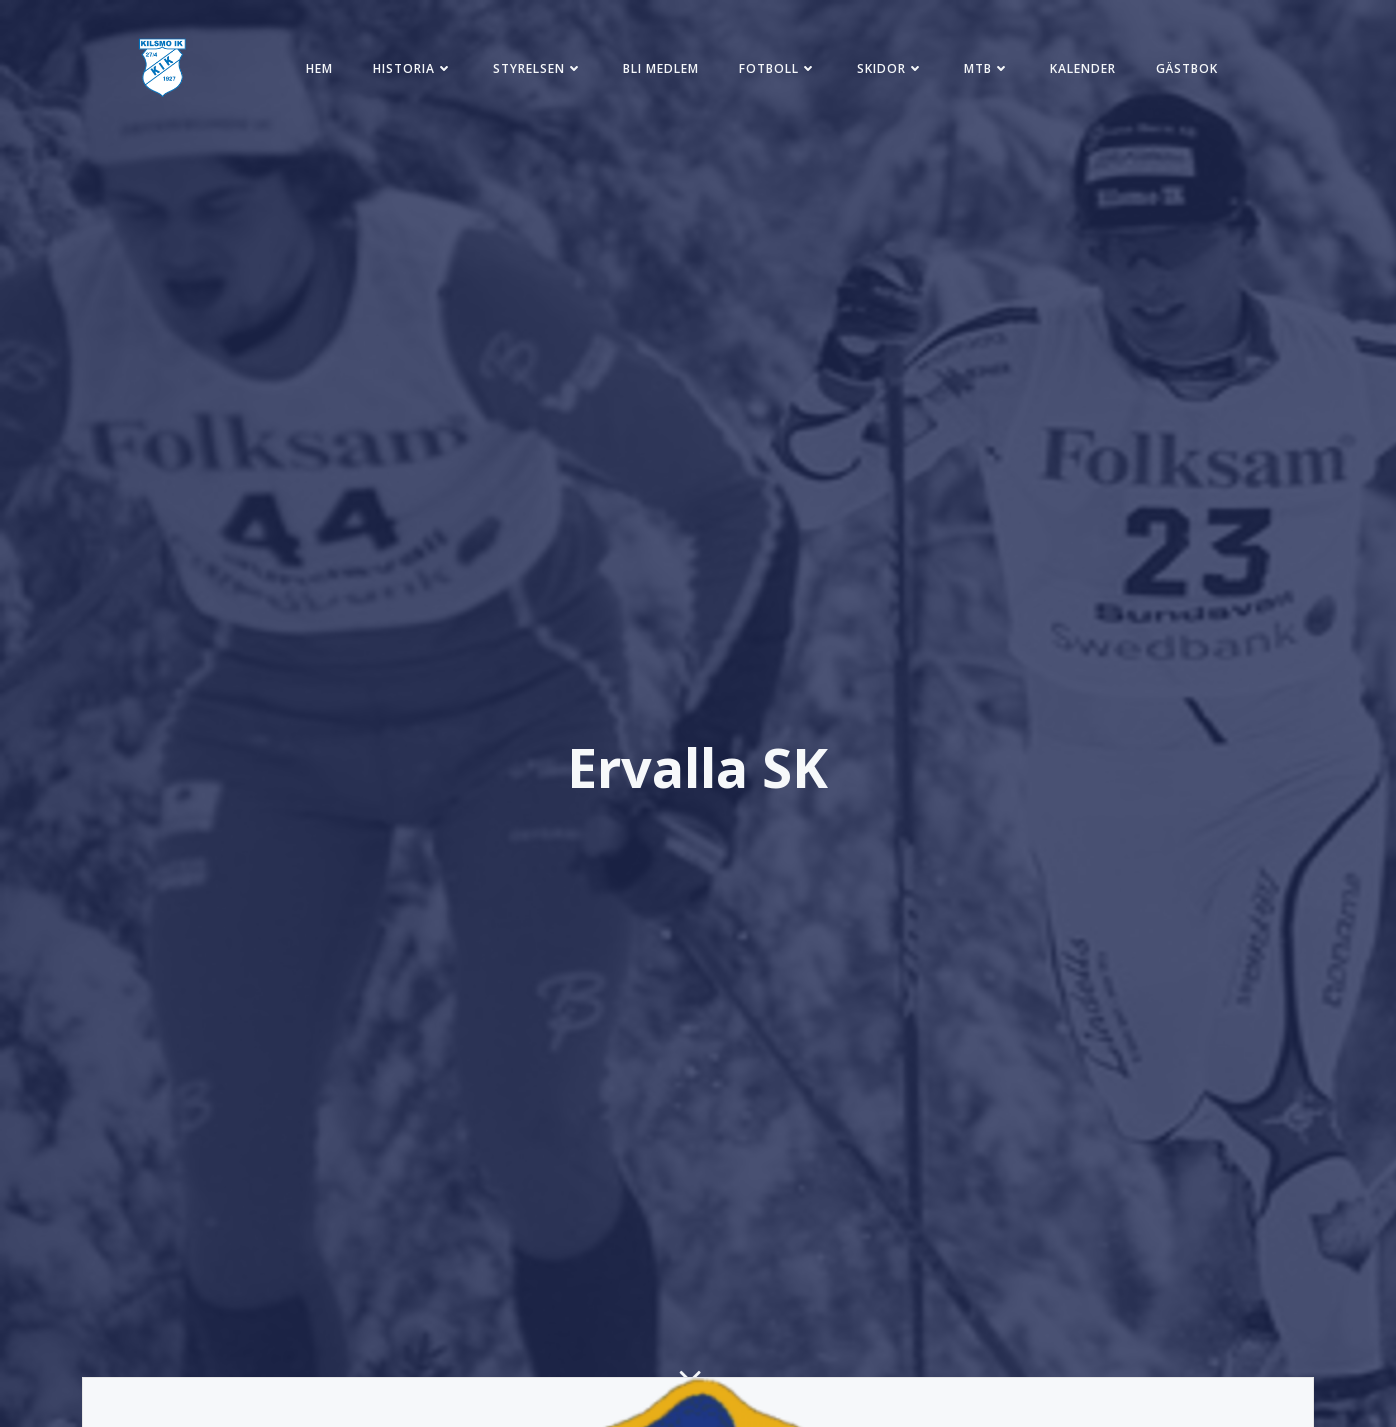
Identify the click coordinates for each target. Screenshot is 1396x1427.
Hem (319, 68)
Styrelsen (538, 68)
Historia (413, 68)
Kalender (1083, 68)
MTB (987, 68)
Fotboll (778, 68)
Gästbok (1187, 68)
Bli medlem (661, 68)
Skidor (890, 68)
